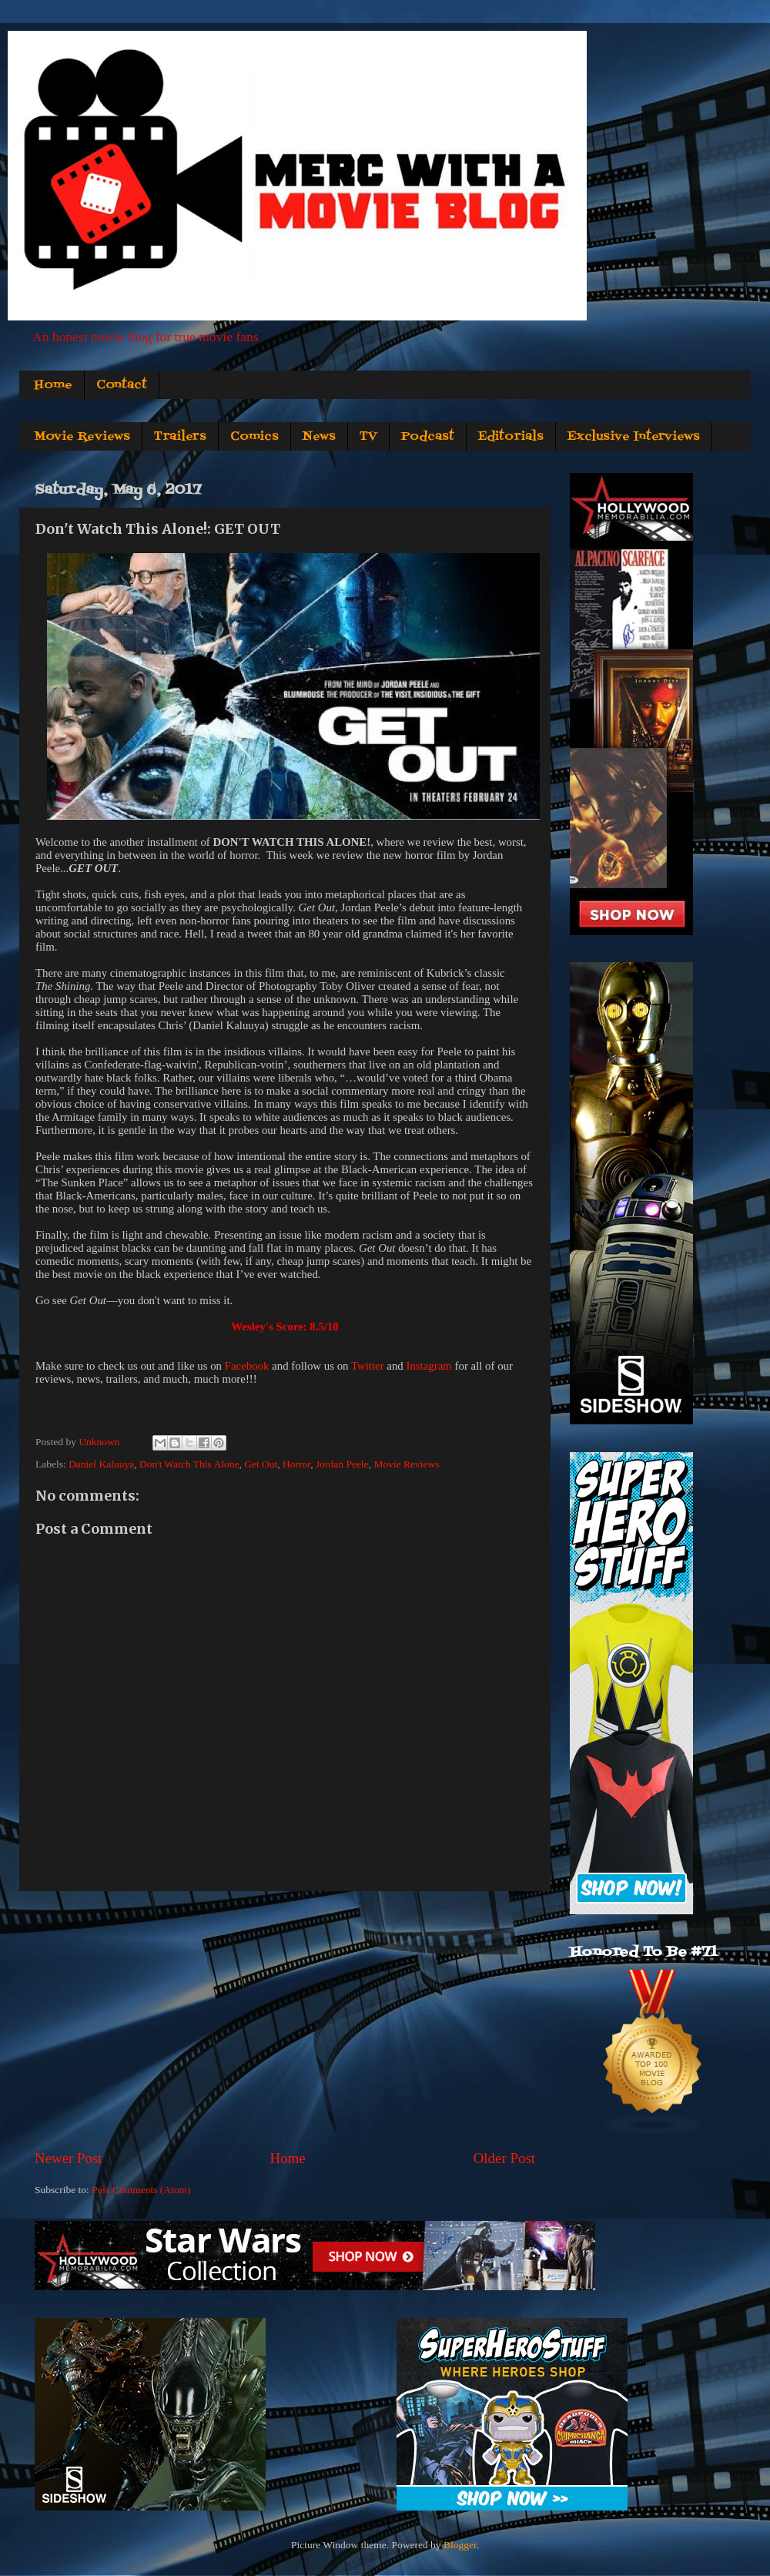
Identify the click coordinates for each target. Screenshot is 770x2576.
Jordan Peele (342, 1464)
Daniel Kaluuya (101, 1464)
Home (53, 385)
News (319, 436)
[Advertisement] (285, 2020)
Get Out (260, 1464)
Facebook (247, 1366)
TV (368, 436)
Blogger (460, 2545)
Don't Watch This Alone (189, 1464)
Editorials (511, 436)
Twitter (367, 1366)
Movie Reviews (82, 436)
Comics (254, 436)
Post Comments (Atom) (141, 2189)
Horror (296, 1464)
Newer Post (68, 2158)
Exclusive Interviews (633, 436)
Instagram (428, 1366)
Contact (121, 385)
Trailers (180, 436)
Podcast (427, 436)
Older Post (504, 2158)
